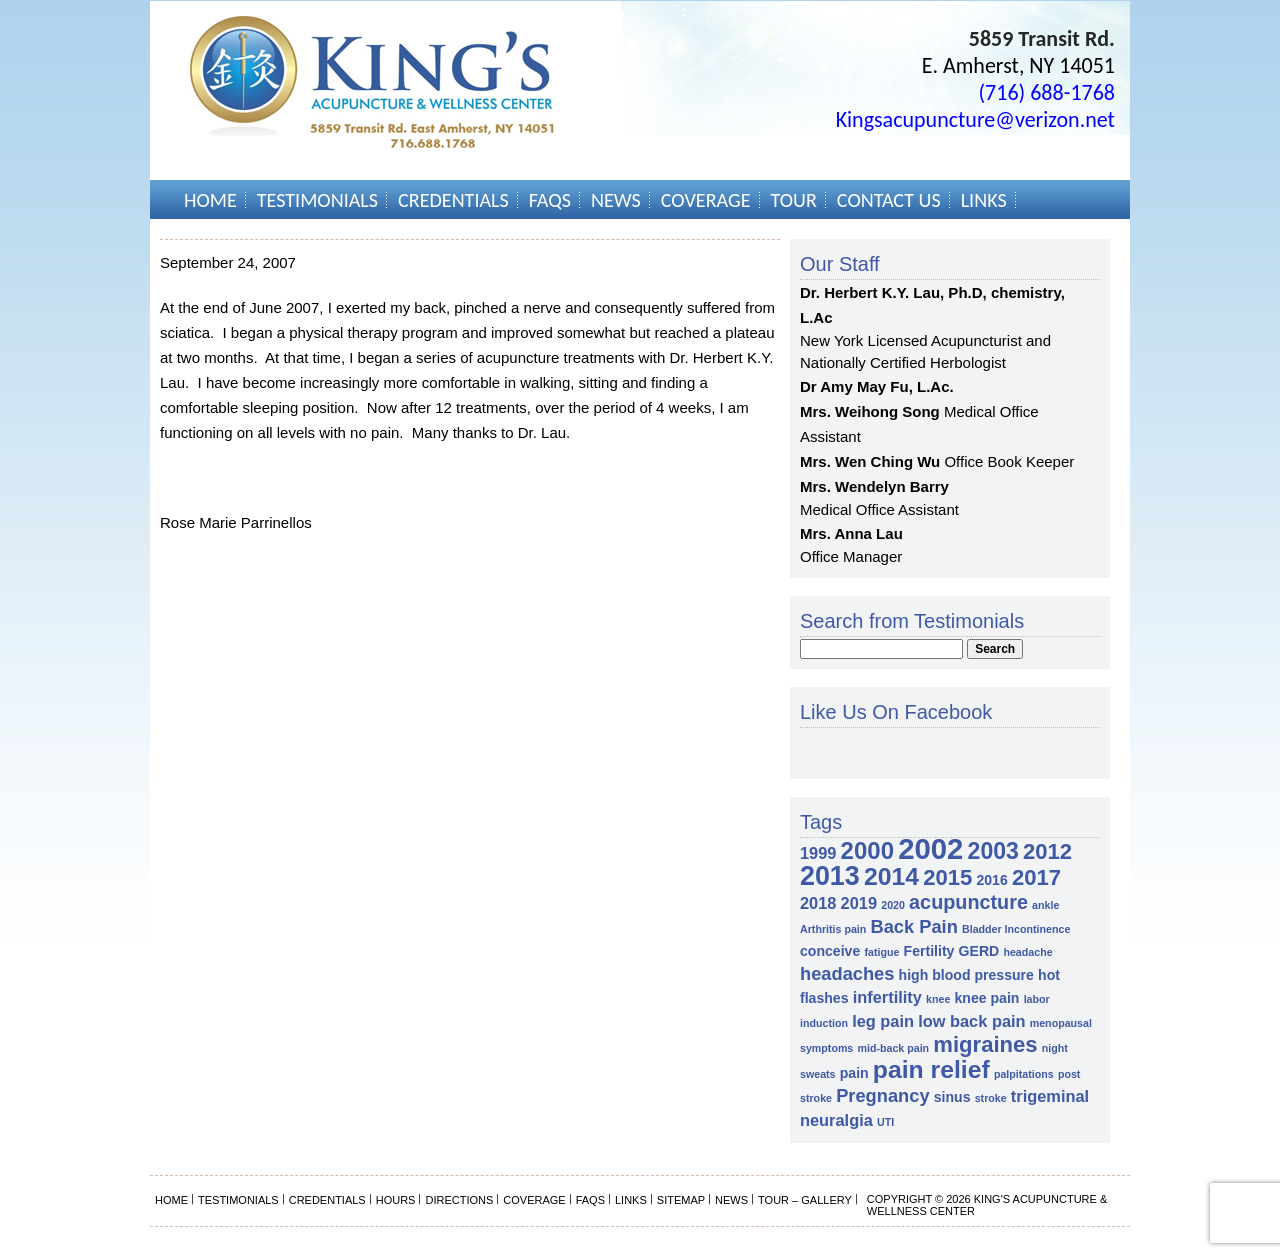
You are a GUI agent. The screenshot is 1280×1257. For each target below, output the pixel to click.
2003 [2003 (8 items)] (993, 851)
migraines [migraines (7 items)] (985, 1044)
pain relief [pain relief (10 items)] (931, 1069)
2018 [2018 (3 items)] (818, 903)
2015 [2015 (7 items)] (947, 877)
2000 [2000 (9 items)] (867, 850)
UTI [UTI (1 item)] (885, 1122)
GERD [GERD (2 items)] (979, 951)
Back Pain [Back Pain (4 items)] (913, 926)
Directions (459, 1200)
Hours (396, 1200)
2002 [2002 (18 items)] (930, 848)
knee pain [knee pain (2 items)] (987, 998)
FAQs (550, 200)
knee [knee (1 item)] (938, 999)
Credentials (453, 200)
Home (210, 200)
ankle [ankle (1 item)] (1045, 905)
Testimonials (317, 200)
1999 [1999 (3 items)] (818, 853)
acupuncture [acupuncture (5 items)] (968, 902)
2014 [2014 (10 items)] (891, 876)
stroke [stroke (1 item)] (991, 1098)
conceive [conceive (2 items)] (830, 951)
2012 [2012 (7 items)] (1047, 851)
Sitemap (681, 1200)
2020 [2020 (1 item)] (893, 905)
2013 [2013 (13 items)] (830, 876)
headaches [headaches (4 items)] (847, 973)
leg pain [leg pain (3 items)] (883, 1021)
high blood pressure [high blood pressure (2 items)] (966, 975)
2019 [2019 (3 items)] (859, 903)
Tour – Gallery (805, 1200)
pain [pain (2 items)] (854, 1073)
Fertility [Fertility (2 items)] (929, 951)
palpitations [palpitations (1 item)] (1024, 1074)
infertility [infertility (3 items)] (887, 997)
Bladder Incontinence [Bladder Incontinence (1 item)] (1016, 929)
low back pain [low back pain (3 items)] (971, 1021)
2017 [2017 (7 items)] (1036, 877)
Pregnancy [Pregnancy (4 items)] (882, 1095)
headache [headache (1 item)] (1027, 952)
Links (984, 200)
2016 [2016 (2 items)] (991, 880)
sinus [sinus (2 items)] (952, 1097)
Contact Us (889, 200)
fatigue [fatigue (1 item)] (881, 952)
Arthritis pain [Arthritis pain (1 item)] (833, 929)
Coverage (706, 200)
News (616, 200)
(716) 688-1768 (1046, 92)
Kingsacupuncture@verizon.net (975, 119)
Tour (794, 200)
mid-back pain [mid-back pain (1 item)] (893, 1048)
